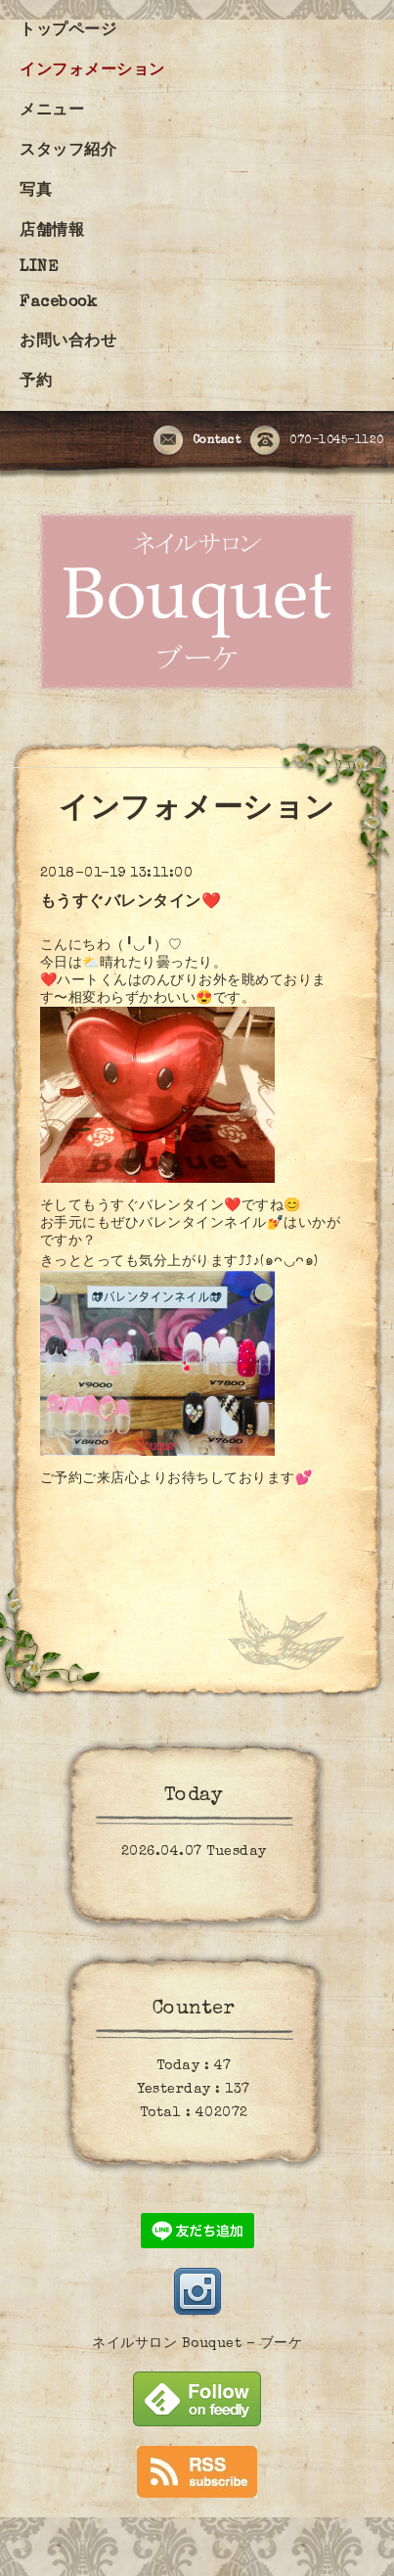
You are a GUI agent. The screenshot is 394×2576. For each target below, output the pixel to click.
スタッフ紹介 (68, 151)
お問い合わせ (68, 342)
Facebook (58, 303)
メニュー (52, 111)
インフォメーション (92, 71)
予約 (36, 382)
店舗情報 (52, 232)
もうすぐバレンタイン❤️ (131, 903)
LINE (39, 268)
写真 (36, 192)
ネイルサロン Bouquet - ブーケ (197, 2344)
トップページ (68, 31)
